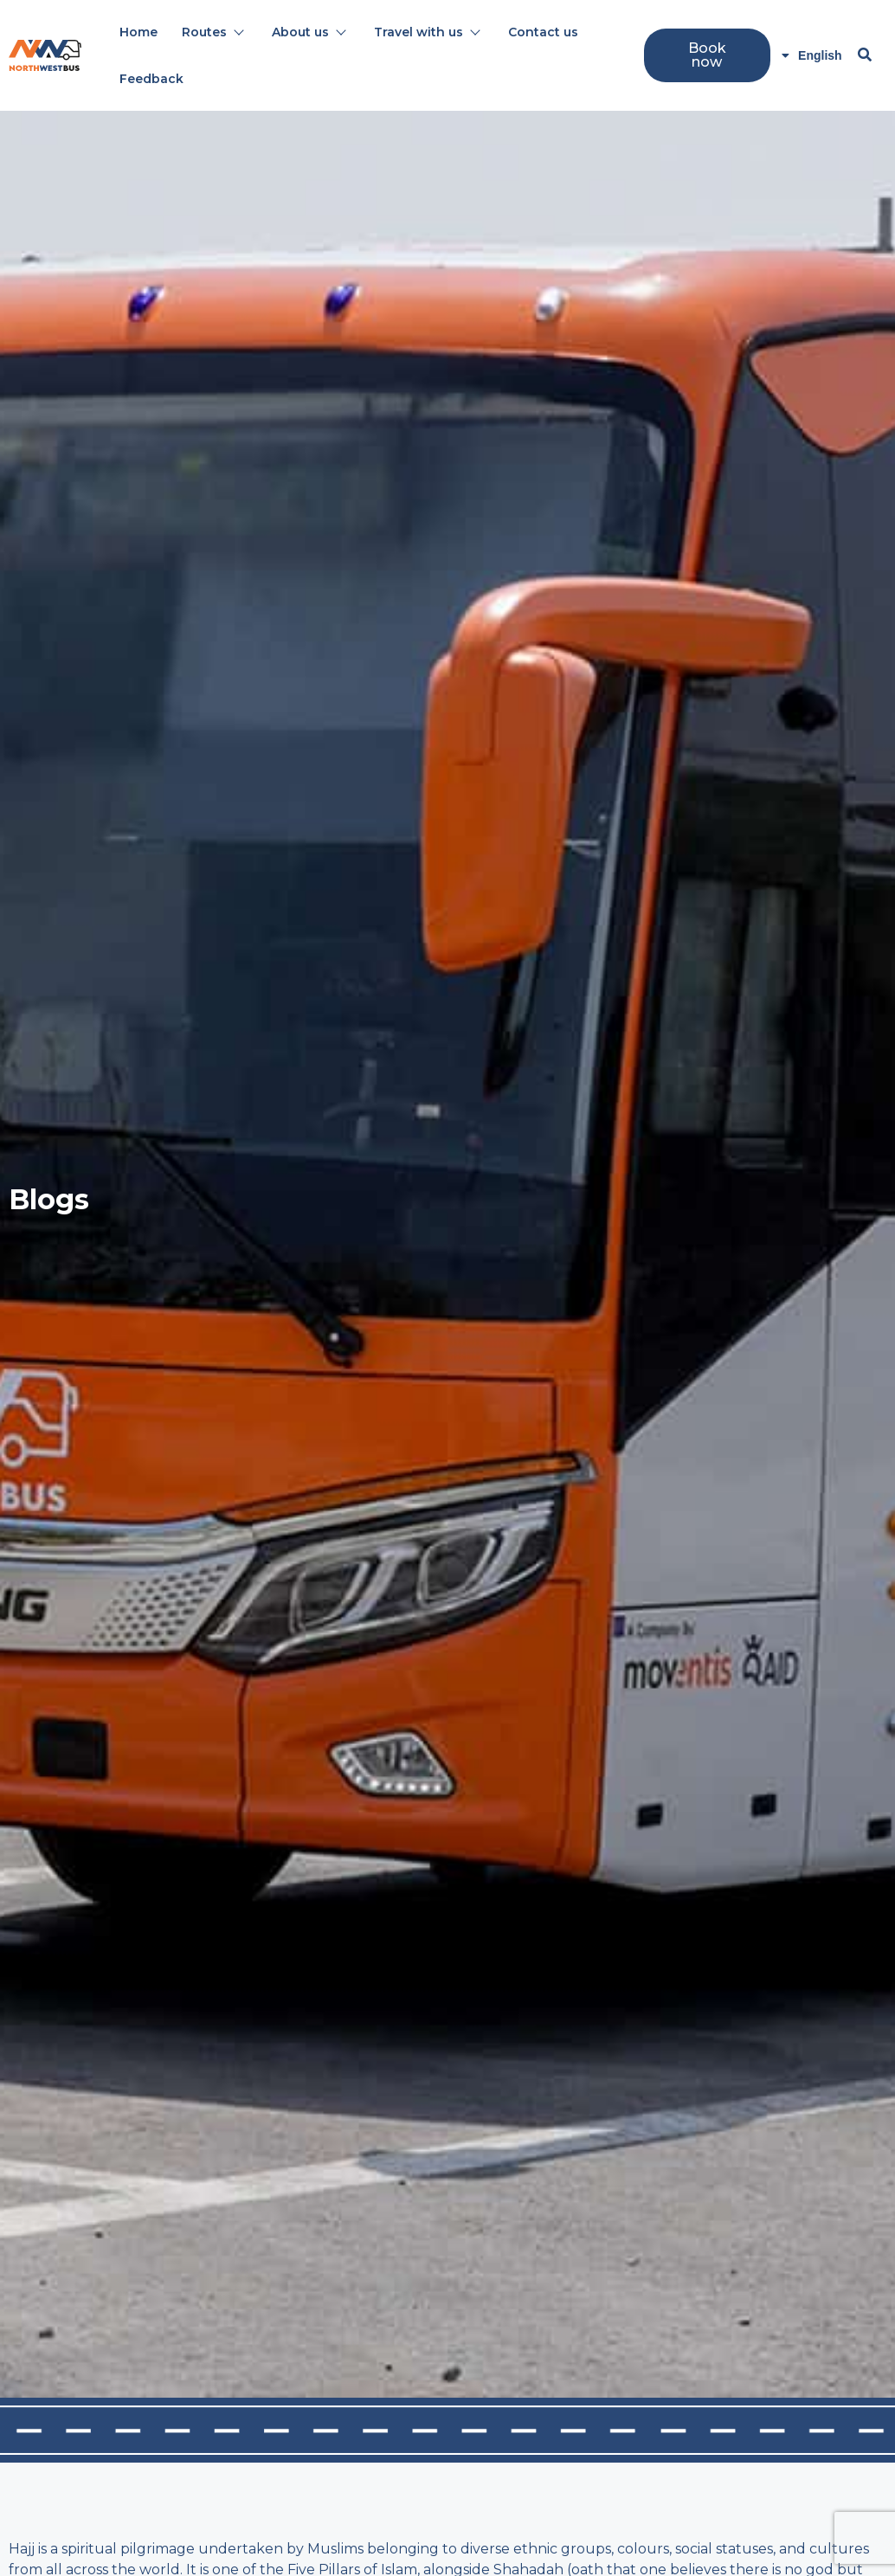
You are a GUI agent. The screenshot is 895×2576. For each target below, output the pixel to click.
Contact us (543, 32)
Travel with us (426, 32)
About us (308, 32)
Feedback (151, 79)
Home (138, 32)
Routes (212, 32)
